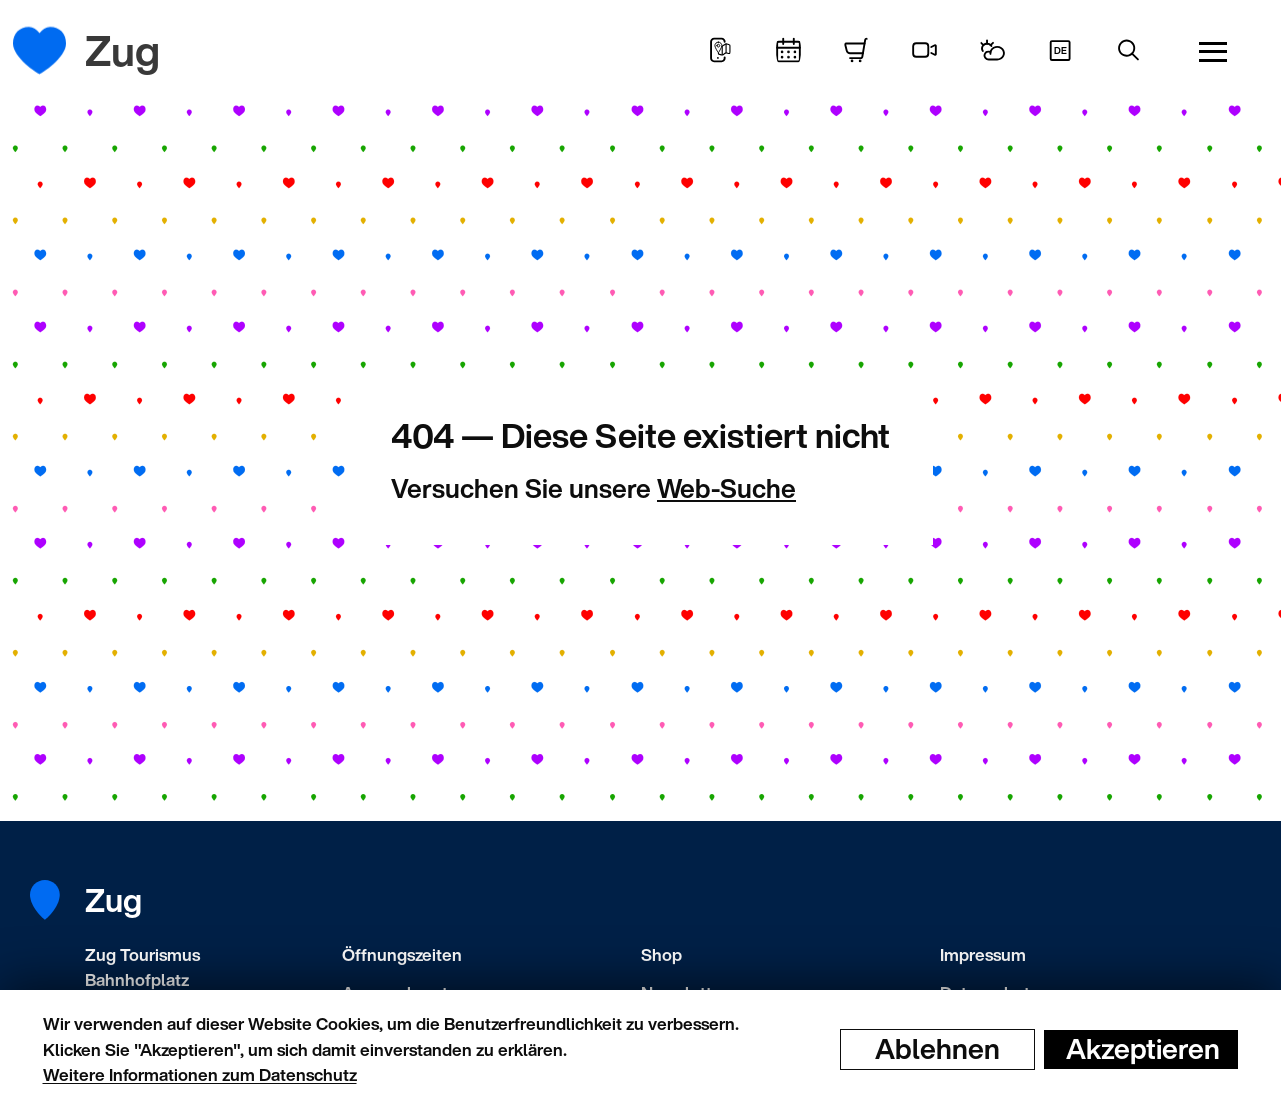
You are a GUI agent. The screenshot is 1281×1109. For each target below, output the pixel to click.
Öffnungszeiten (402, 954)
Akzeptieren (1143, 1049)
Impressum (983, 954)
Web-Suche (726, 488)
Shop (661, 954)
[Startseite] (54, 50)
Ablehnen (937, 1049)
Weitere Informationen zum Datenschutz (200, 1074)
